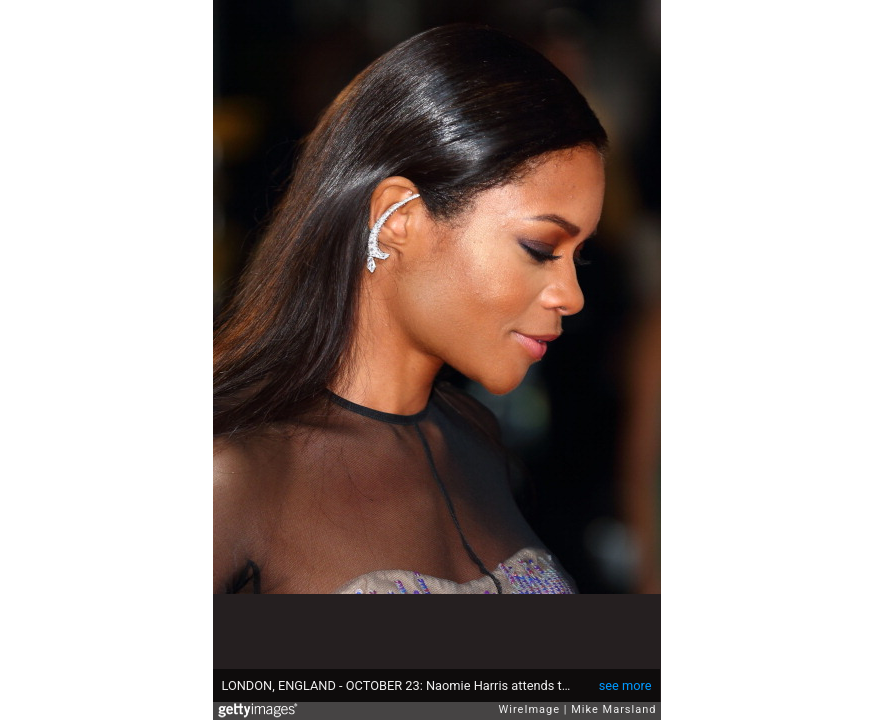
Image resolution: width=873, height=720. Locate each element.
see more (625, 685)
